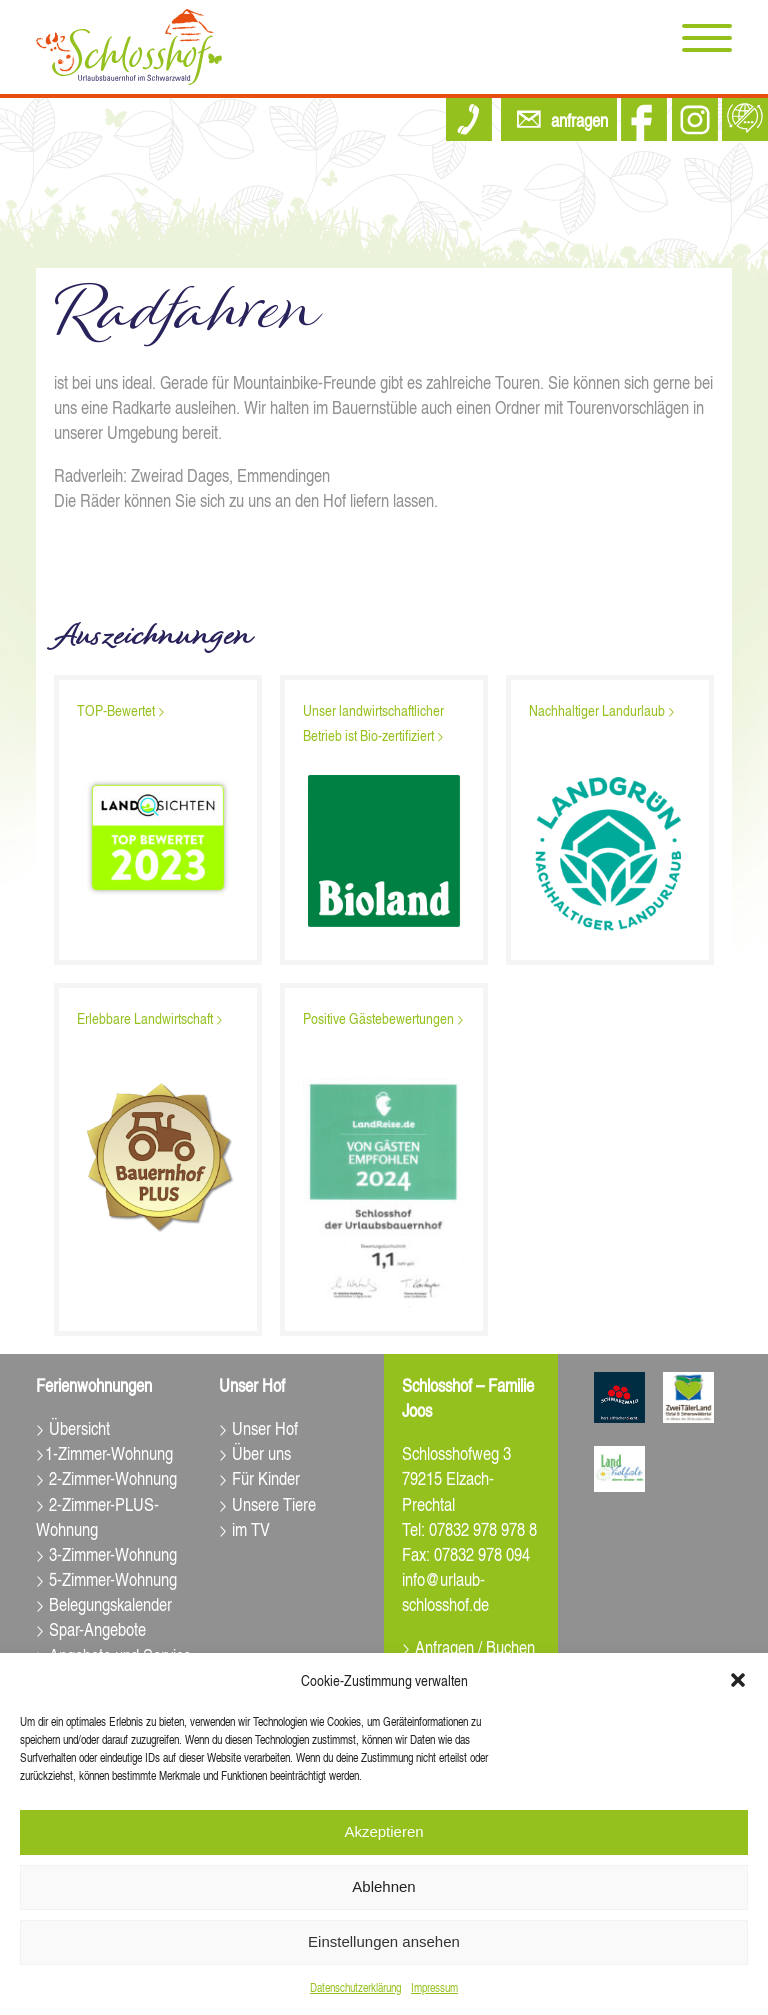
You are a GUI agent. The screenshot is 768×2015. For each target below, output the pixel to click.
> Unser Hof (258, 1427)
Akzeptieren (383, 1831)
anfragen (579, 119)
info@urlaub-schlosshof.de (445, 1591)
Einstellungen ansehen (384, 1941)
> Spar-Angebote (91, 1628)
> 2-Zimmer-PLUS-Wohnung (97, 1516)
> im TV (244, 1528)
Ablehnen (383, 1886)
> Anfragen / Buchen (468, 1646)
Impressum (434, 1987)
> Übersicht (73, 1427)
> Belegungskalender (104, 1603)
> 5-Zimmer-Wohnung (106, 1578)
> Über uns (255, 1452)
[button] (738, 1680)
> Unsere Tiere (267, 1503)
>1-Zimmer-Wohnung (104, 1452)
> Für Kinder (259, 1477)
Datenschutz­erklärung (355, 1987)
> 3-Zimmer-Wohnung (106, 1553)
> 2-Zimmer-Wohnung (106, 1477)
